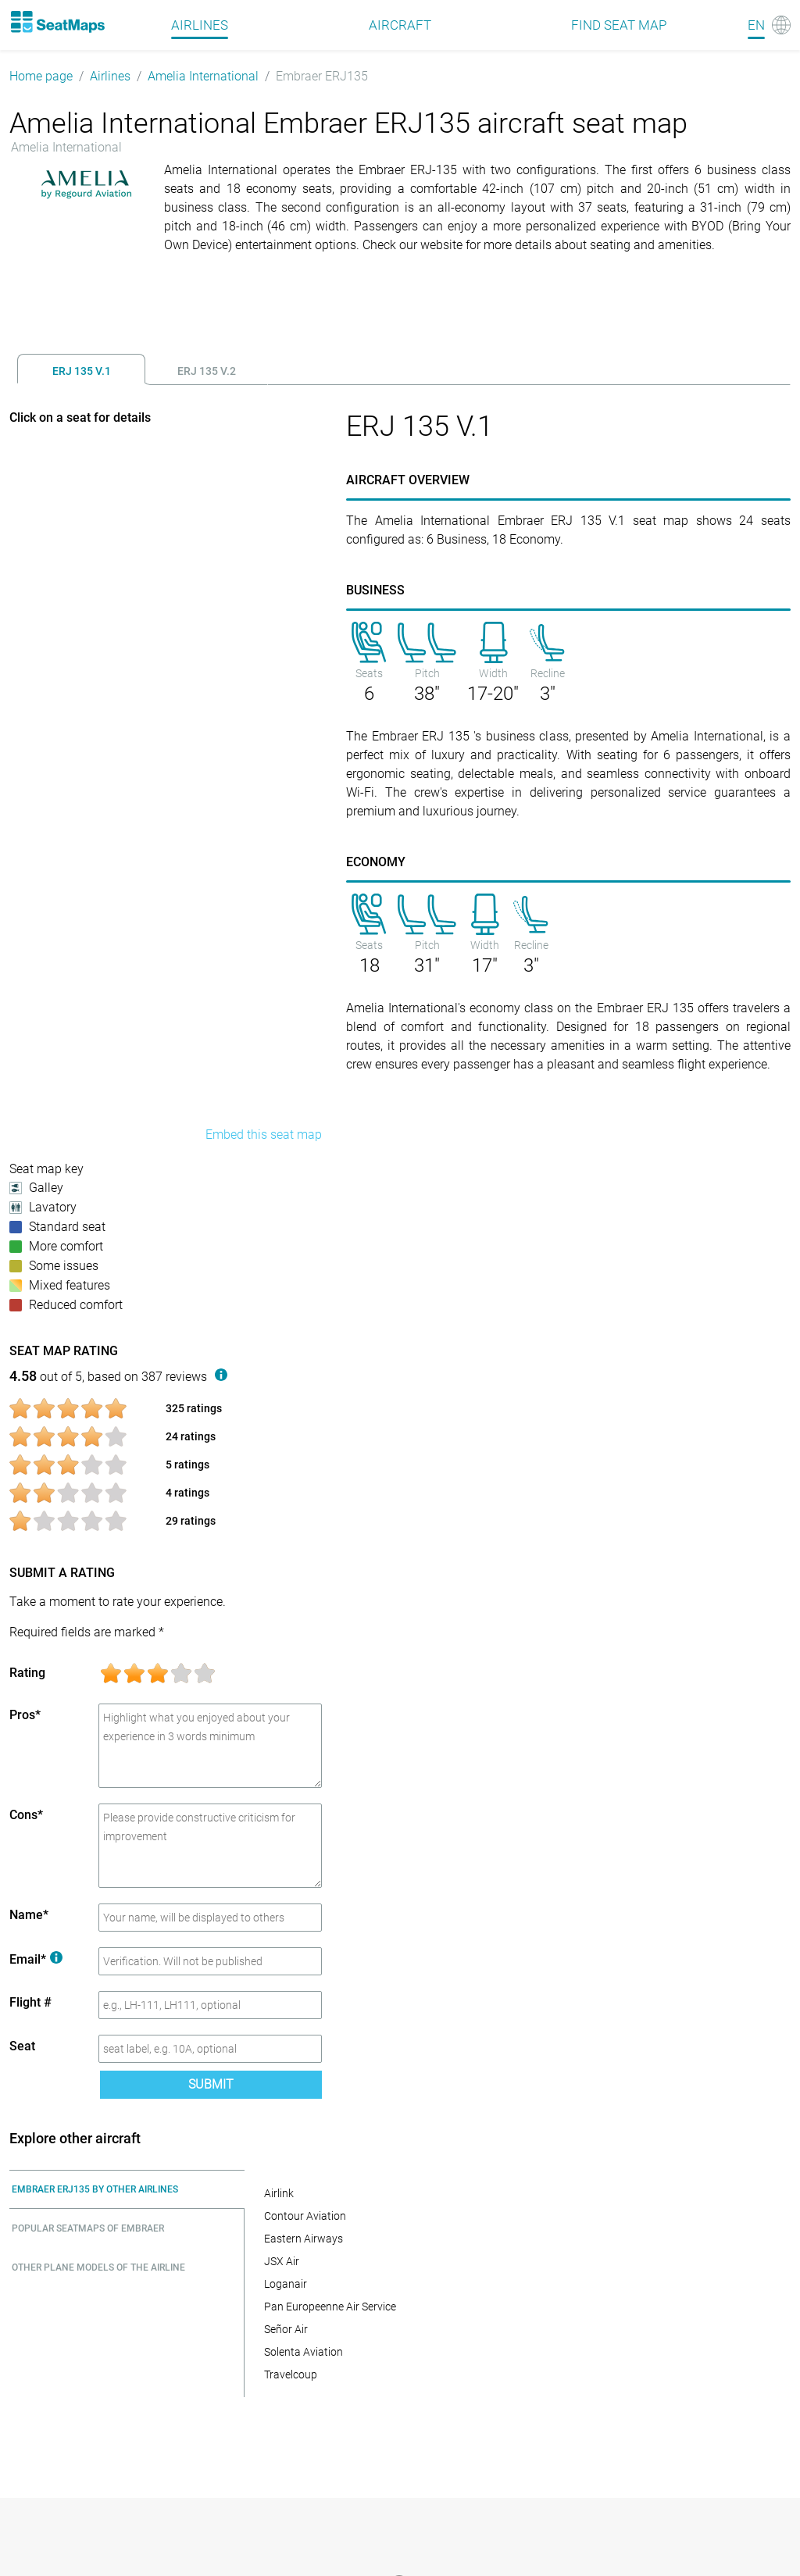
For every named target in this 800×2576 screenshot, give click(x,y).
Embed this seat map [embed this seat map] (263, 1134)
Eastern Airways (303, 2238)
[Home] (57, 21)
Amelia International (203, 76)
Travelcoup (290, 2374)
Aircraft (400, 25)
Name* (28, 1914)
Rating (27, 1672)
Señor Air (286, 2329)
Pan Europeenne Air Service (330, 2306)
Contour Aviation (305, 2216)
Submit (211, 2084)
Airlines (110, 76)
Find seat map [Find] (618, 25)
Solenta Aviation (303, 2352)
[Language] (769, 25)
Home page (41, 76)
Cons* (26, 1814)
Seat (22, 2046)
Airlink (279, 2193)
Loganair (285, 2284)
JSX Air (281, 2261)
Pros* (25, 1714)
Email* (35, 1959)
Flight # (30, 2002)
